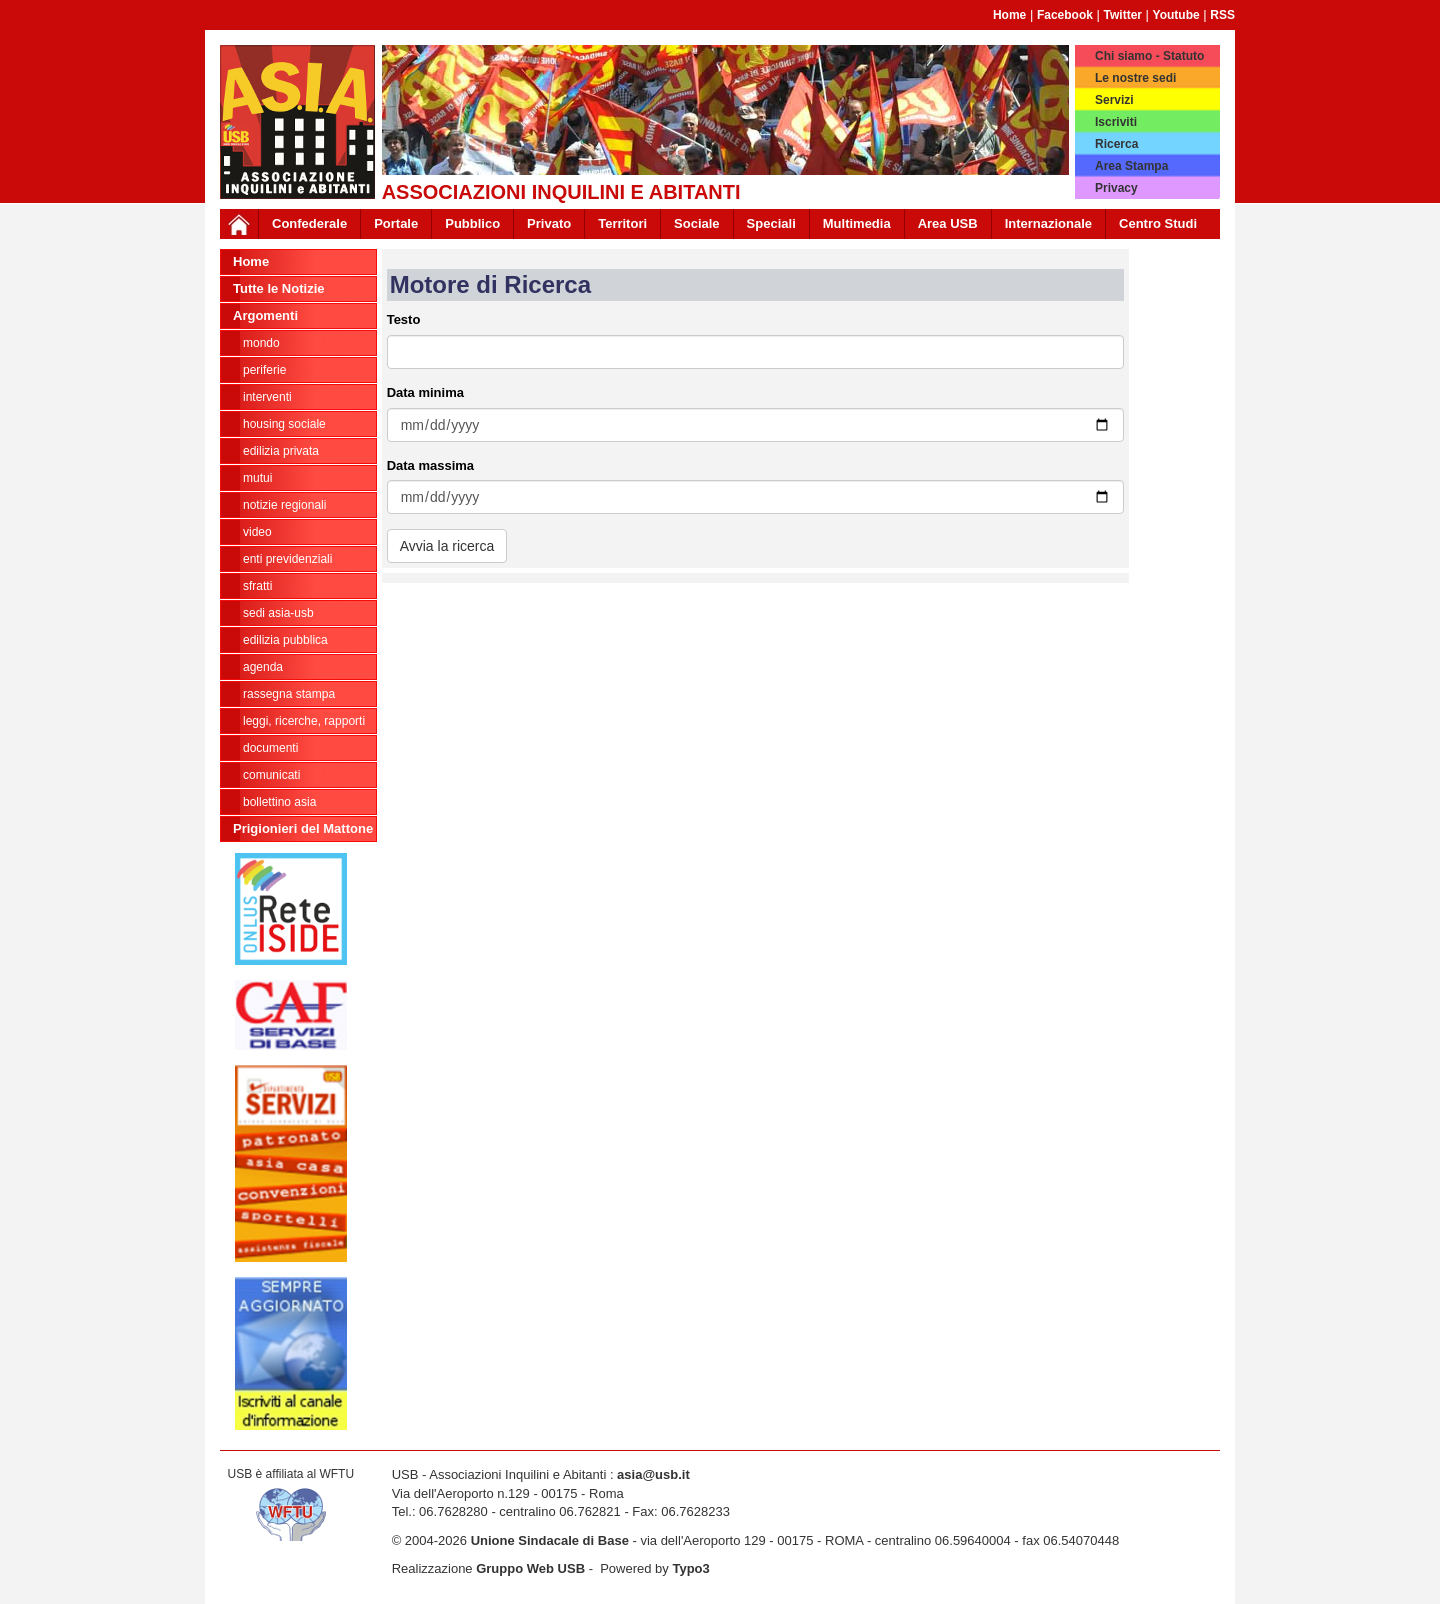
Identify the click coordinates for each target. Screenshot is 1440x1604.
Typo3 (690, 1568)
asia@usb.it (653, 1474)
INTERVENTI (267, 397)
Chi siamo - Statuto (1149, 56)
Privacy (1116, 188)
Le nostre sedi (1135, 78)
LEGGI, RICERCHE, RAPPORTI (304, 721)
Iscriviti (1116, 122)
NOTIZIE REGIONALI (284, 505)
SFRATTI (257, 586)
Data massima (430, 465)
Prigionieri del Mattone (303, 828)
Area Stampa (1131, 166)
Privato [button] (549, 223)
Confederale (309, 223)
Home (1009, 15)
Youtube (1176, 15)
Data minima (425, 392)
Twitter (1123, 15)
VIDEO (257, 532)
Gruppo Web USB (530, 1568)
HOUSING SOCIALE (284, 424)
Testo (404, 319)
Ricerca (1116, 144)
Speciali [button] (771, 223)
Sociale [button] (697, 223)
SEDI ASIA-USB (278, 613)
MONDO (261, 343)
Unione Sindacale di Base (550, 1540)
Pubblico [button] (472, 223)
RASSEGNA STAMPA (289, 694)
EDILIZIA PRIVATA (281, 451)
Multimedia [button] (857, 223)
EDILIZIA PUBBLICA (285, 640)
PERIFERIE (264, 370)
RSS (1222, 15)
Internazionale (1048, 223)
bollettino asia (279, 802)
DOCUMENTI (270, 748)
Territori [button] (622, 223)
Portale (396, 223)
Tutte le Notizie (278, 288)
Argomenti (265, 315)
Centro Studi (1158, 223)
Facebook (1065, 15)
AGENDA (263, 667)
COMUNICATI (271, 775)
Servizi (1114, 100)
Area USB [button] (948, 223)
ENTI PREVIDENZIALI (287, 559)
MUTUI (257, 478)
